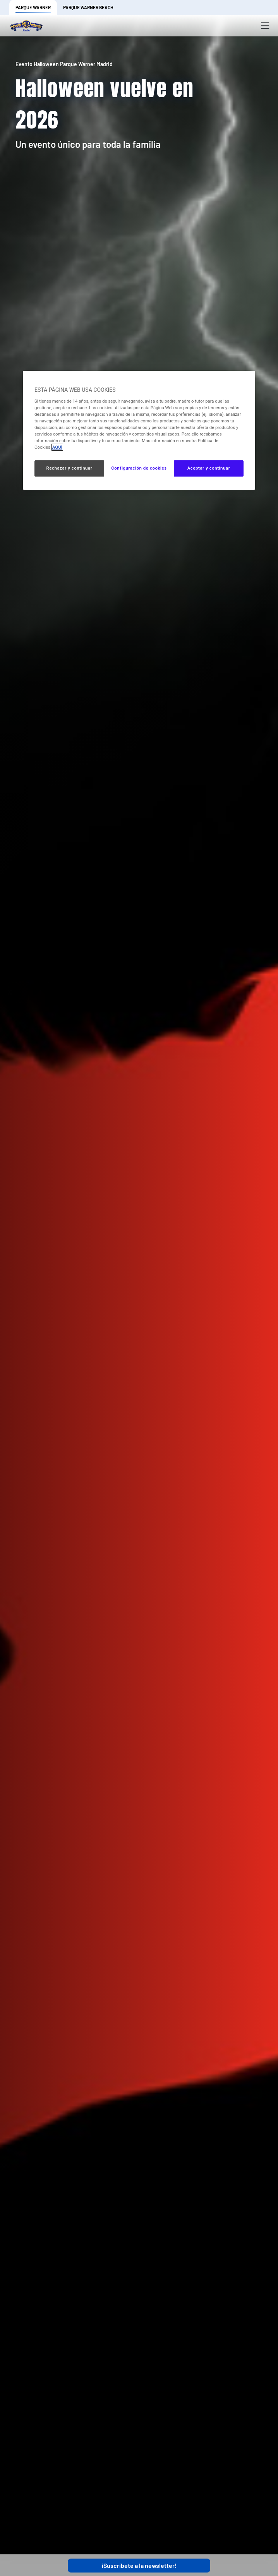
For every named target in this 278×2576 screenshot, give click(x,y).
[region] (139, 430)
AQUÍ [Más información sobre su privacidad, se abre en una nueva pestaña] (57, 447)
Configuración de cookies (138, 468)
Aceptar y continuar (208, 468)
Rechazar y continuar (69, 468)
